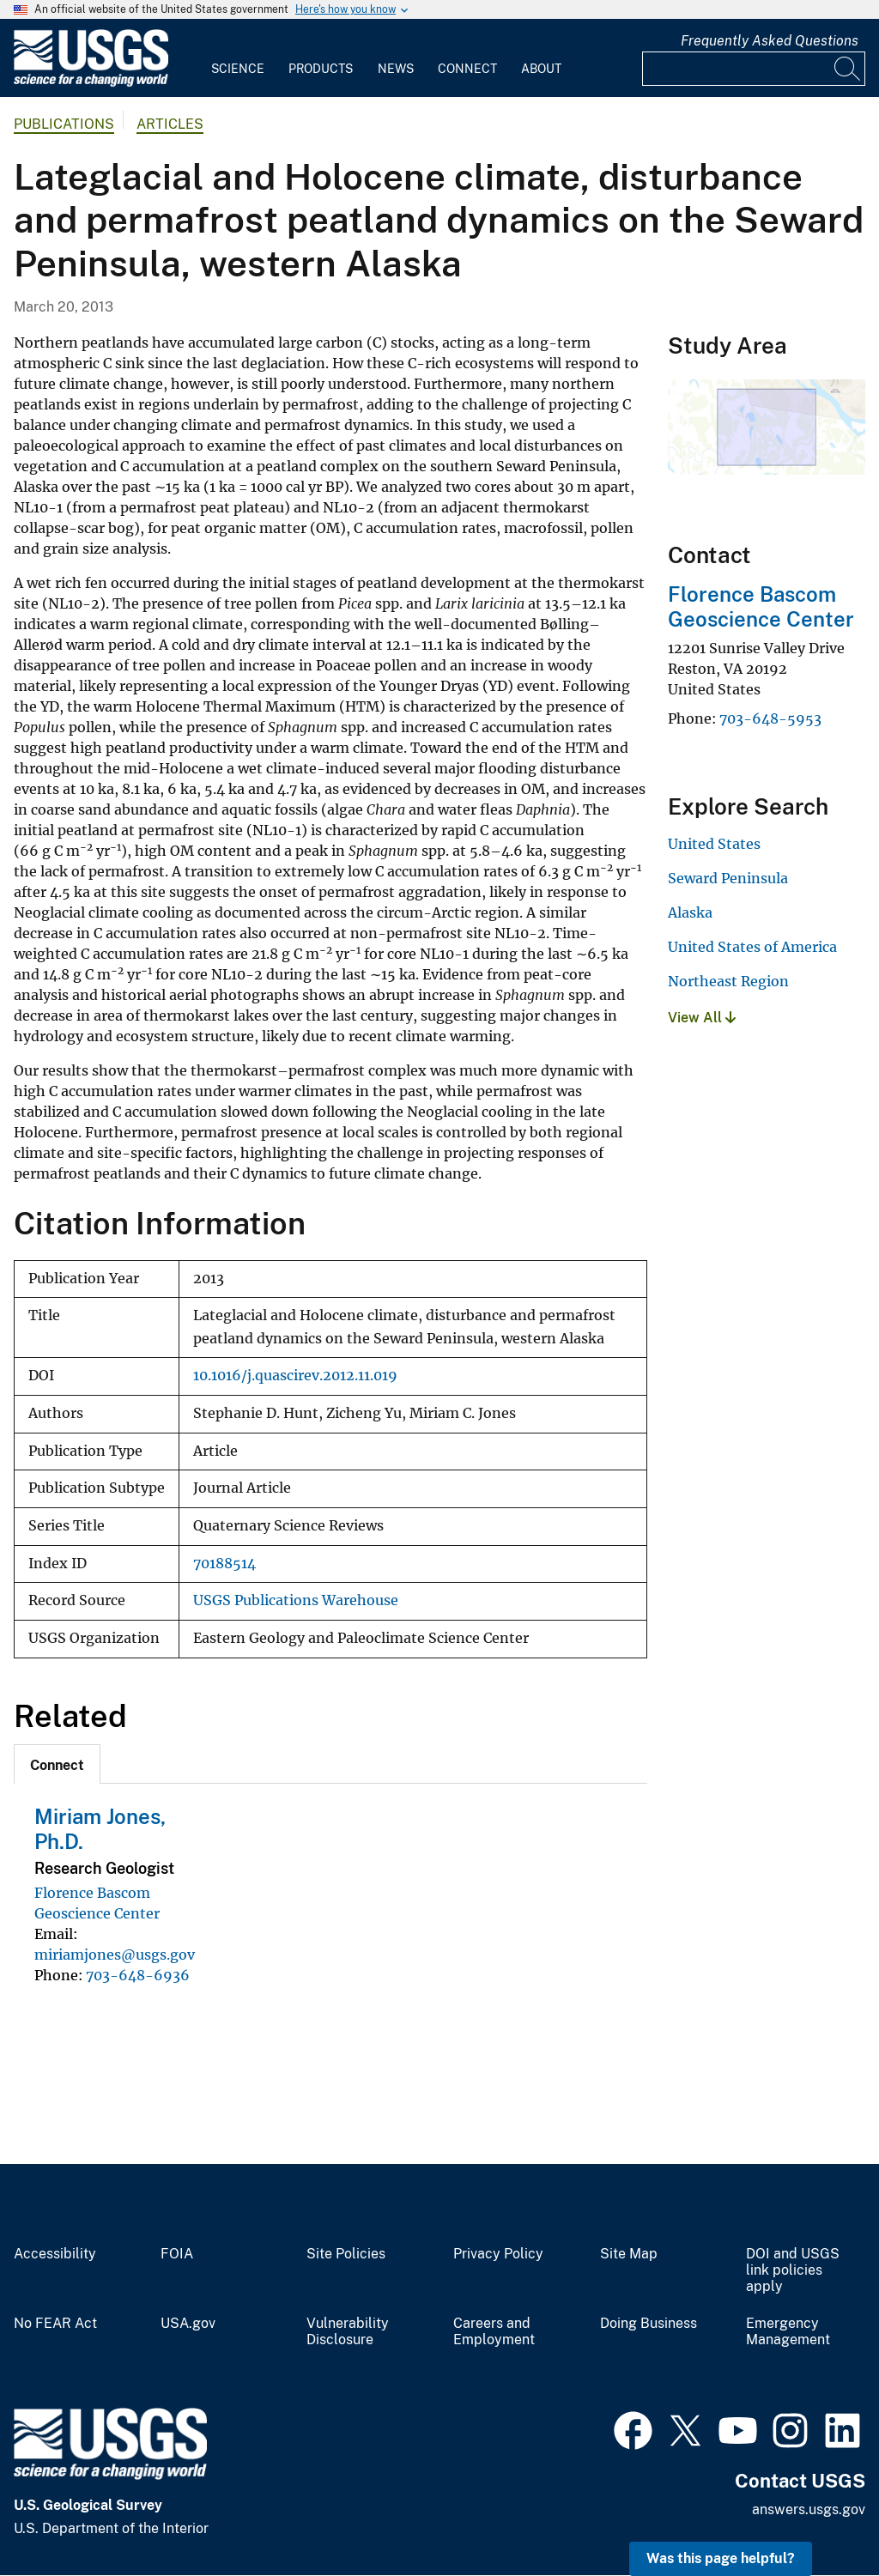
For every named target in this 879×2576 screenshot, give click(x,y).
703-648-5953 (770, 718)
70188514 (224, 1563)
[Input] (753, 69)
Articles (169, 124)
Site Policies (345, 2254)
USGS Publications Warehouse (295, 1600)
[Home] (91, 83)
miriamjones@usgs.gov (114, 1954)
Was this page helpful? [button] (720, 2558)
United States (714, 843)
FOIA (177, 2254)
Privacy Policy (498, 2254)
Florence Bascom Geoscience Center (761, 606)
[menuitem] (237, 58)
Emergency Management (788, 2332)
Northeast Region (728, 981)
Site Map (629, 2254)
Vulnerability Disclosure (347, 2332)
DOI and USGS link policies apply (793, 2270)
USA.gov (188, 2323)
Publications (64, 124)
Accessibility (55, 2254)
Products (320, 69)
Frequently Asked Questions (769, 41)
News (396, 69)
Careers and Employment (494, 2332)
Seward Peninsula (728, 878)
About (541, 69)
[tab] (57, 1764)
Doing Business (648, 2323)
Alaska (690, 912)
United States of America (752, 946)
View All (702, 1017)
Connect (467, 69)
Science (237, 69)
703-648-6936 (138, 1975)
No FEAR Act (55, 2323)
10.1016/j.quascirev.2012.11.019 (295, 1375)
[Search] (848, 69)
